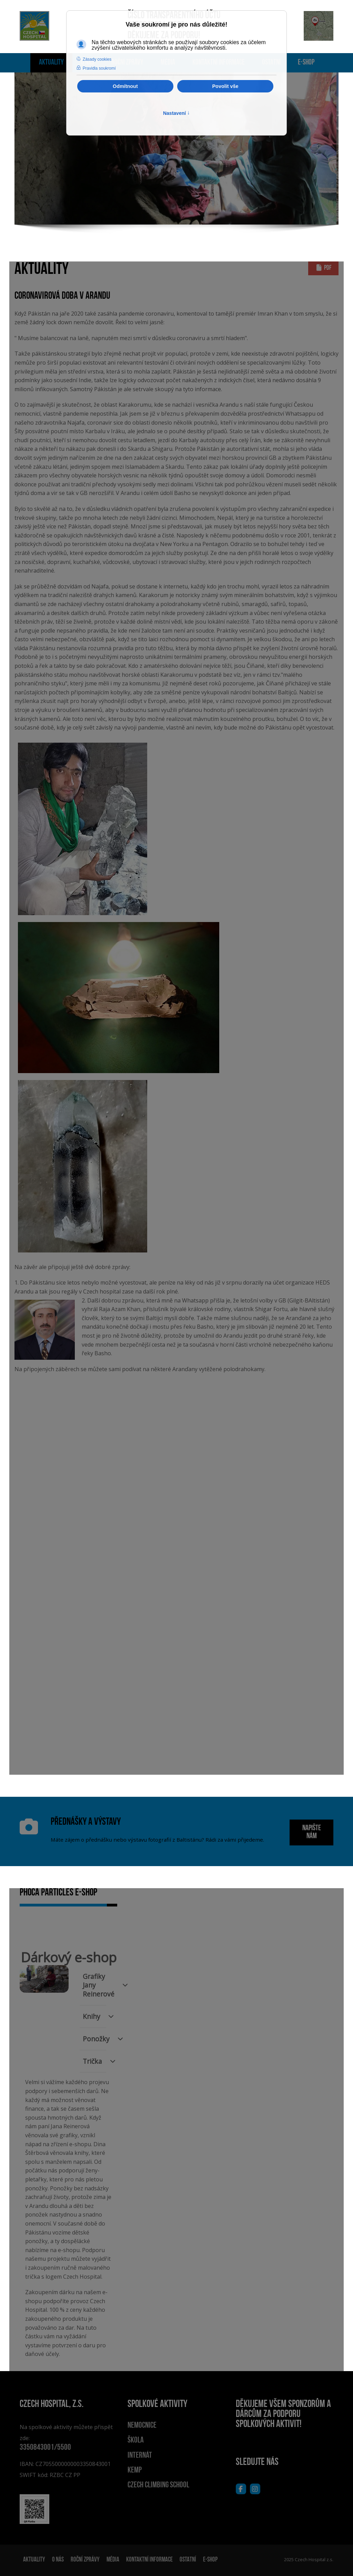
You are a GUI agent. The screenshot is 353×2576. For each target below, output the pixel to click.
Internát (140, 2455)
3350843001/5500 (45, 2448)
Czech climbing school (158, 2485)
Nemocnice (142, 2425)
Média (113, 2560)
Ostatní (188, 2560)
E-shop (306, 63)
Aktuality (51, 63)
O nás (58, 2560)
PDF (323, 268)
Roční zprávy (85, 2560)
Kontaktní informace (149, 2560)
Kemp (135, 2470)
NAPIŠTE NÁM (311, 1832)
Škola (136, 2440)
